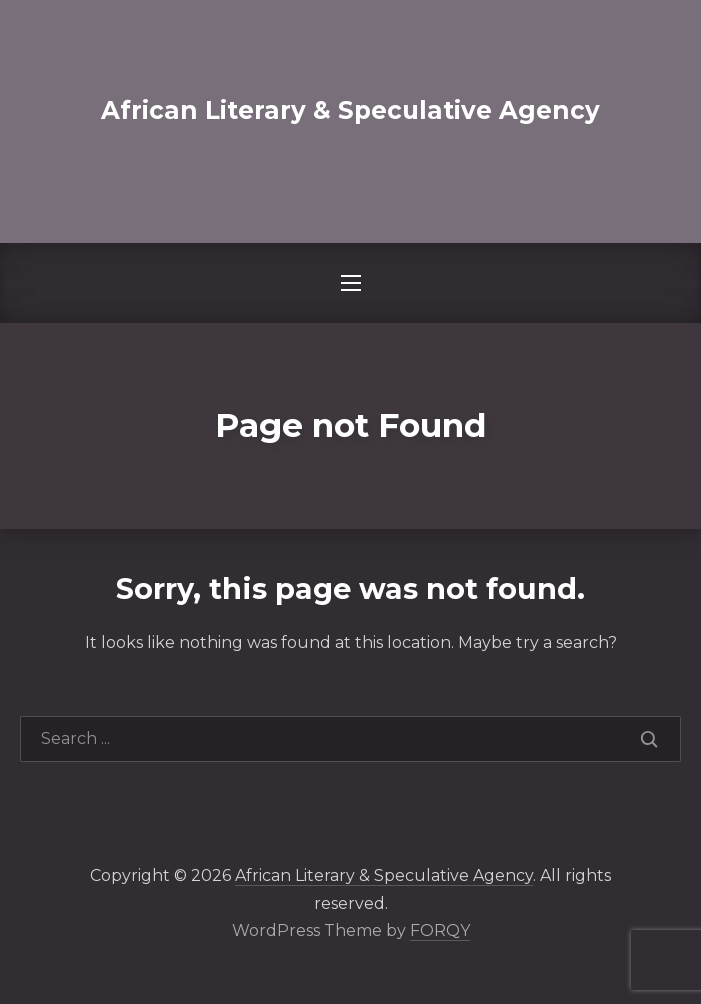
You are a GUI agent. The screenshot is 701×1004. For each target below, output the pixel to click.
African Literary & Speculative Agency (350, 110)
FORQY (440, 930)
